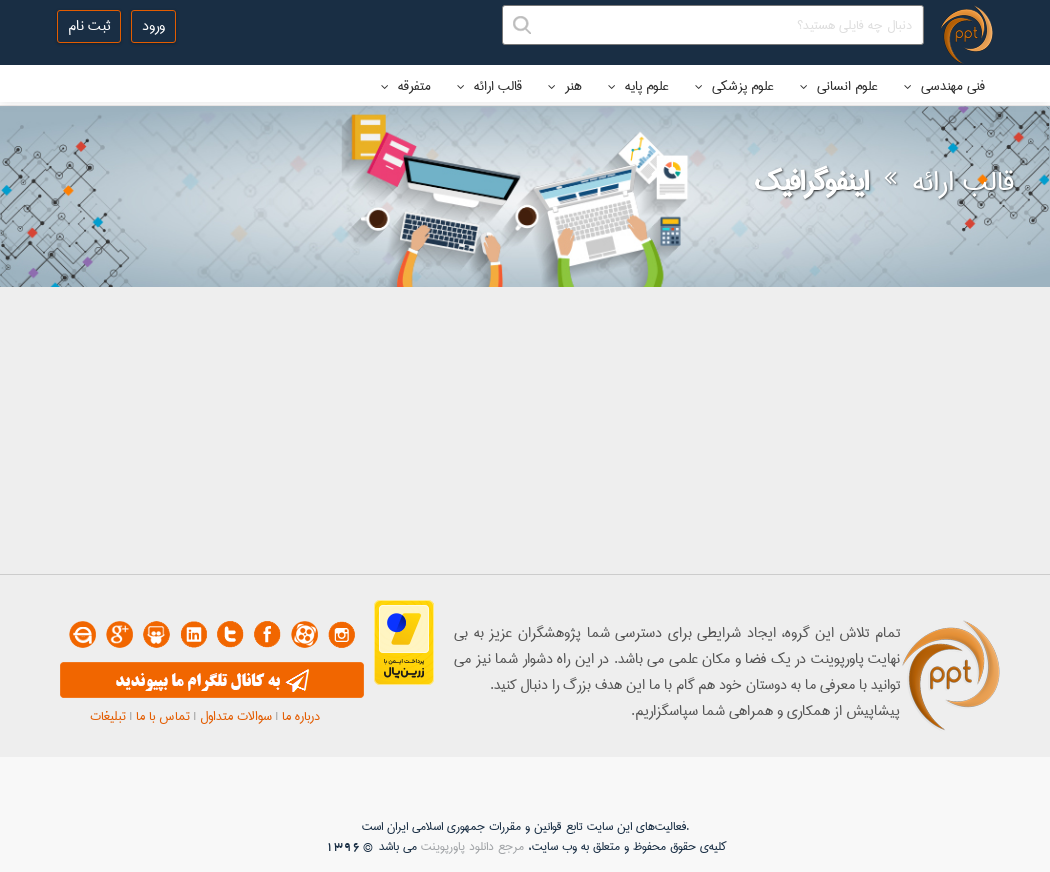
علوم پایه (638, 86)
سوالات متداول (236, 716)
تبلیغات (108, 716)
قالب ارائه (489, 86)
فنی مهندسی (944, 86)
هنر (565, 86)
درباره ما (301, 716)
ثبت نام (89, 26)
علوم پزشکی (734, 86)
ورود (153, 26)
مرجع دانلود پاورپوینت (472, 846)
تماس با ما (163, 716)
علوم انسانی (839, 86)
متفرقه (406, 86)
